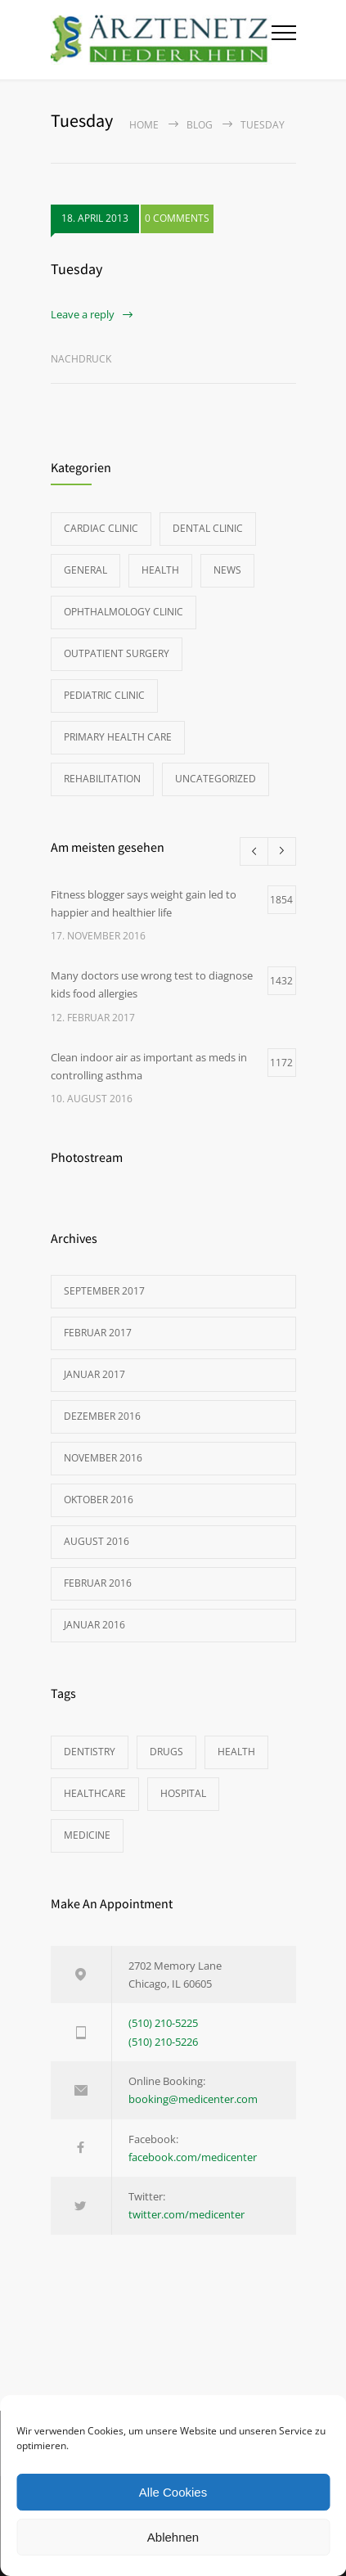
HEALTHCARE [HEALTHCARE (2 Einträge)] (95, 1793)
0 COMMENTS (177, 218)
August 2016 (96, 1541)
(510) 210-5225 (163, 2022)
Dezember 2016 (102, 1416)
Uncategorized (215, 779)
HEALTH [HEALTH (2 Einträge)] (236, 1752)
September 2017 (104, 1291)
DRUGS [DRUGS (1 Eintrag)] (166, 1752)
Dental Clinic (208, 528)
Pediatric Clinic (104, 695)
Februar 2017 (98, 1333)
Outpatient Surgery (116, 653)
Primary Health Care (118, 737)
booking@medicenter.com (193, 2099)
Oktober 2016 (98, 1499)
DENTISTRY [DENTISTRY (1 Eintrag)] (89, 1752)
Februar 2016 (98, 1583)
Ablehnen (173, 2537)
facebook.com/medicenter (192, 2157)
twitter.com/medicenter (186, 2214)
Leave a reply (83, 314)
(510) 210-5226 (163, 2041)
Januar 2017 (94, 1374)
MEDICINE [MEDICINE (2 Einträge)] (87, 1835)
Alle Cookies (173, 2492)
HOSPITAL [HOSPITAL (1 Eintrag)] (183, 1793)
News (227, 570)
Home (144, 125)
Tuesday (76, 268)
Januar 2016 (94, 1625)
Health (160, 570)
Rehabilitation (102, 779)
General (85, 570)
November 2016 (103, 1458)
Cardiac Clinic (101, 528)
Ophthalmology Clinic (123, 612)
